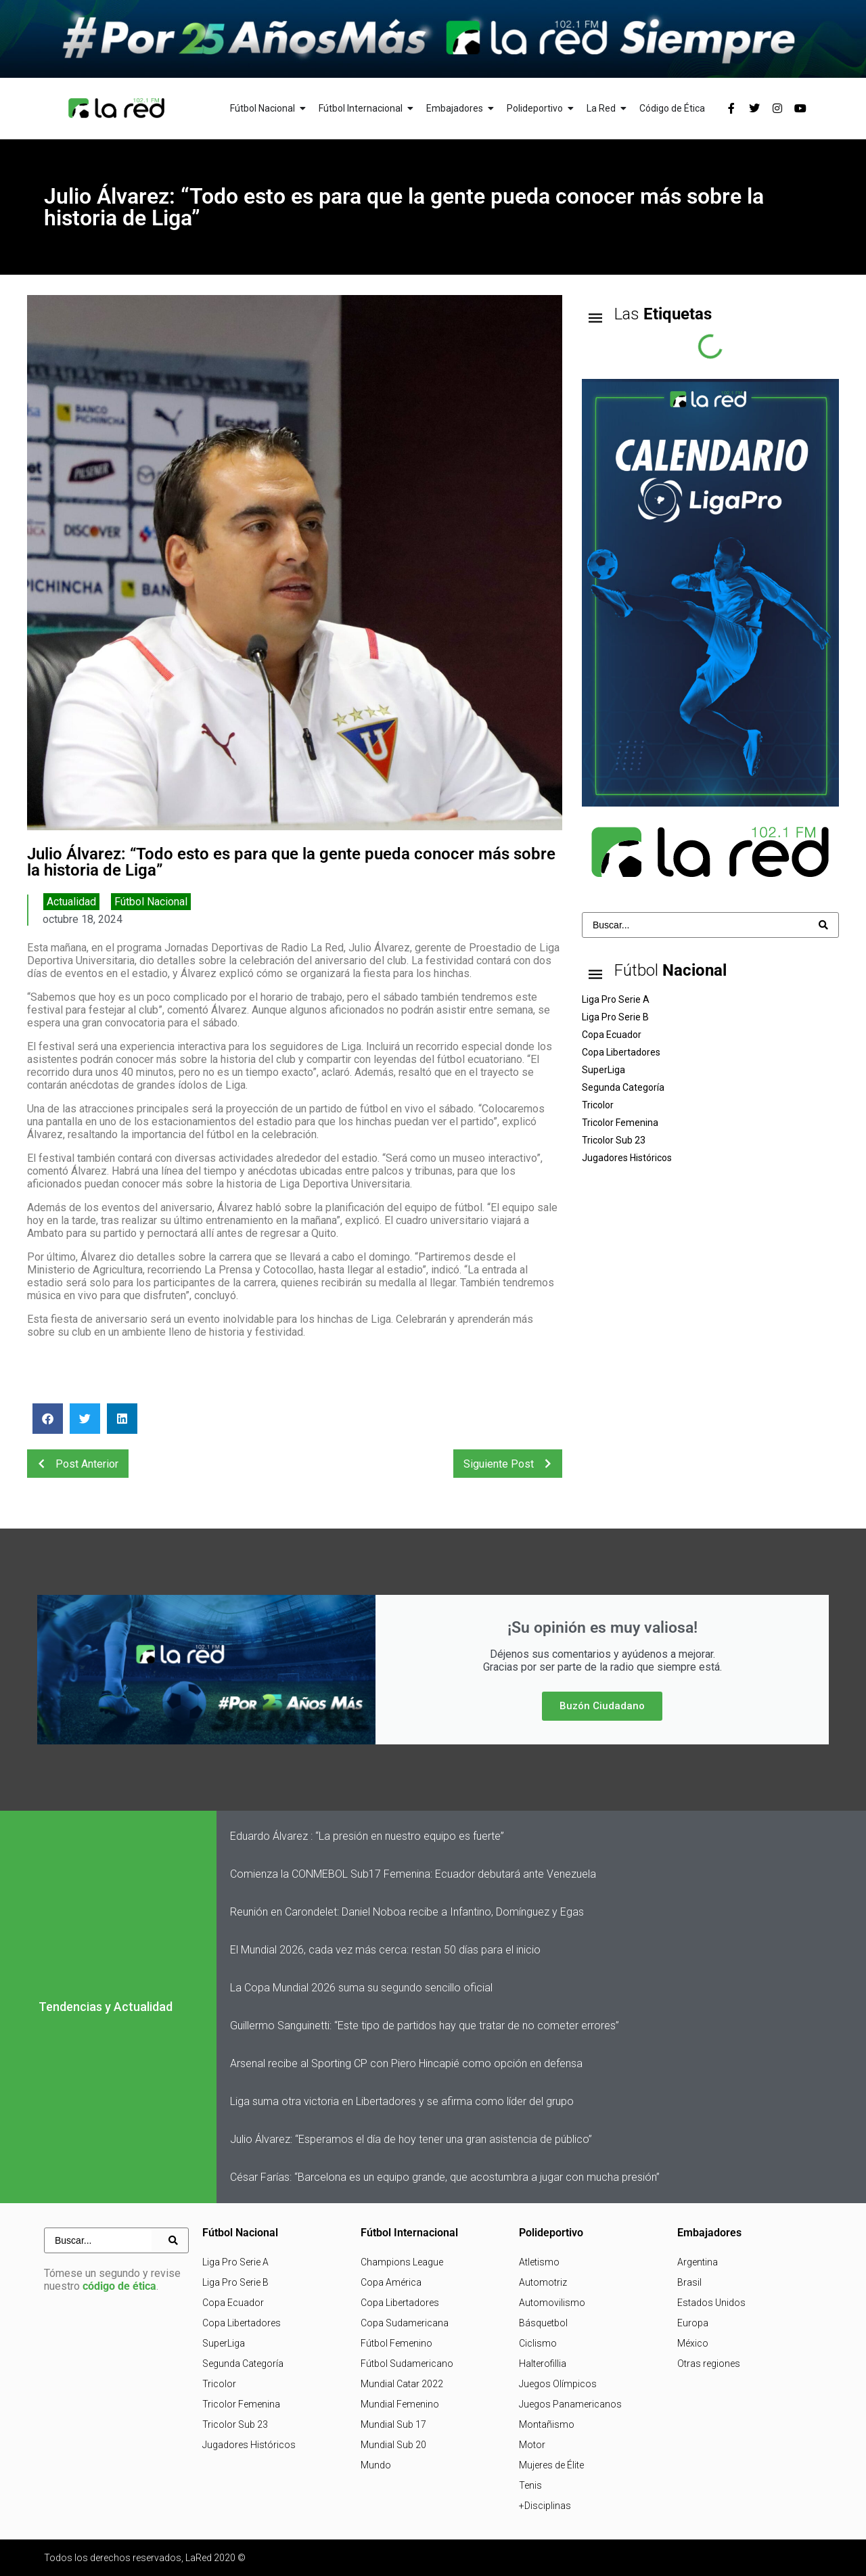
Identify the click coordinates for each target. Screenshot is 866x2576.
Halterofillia (542, 2363)
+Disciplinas (545, 2505)
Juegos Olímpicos (558, 2383)
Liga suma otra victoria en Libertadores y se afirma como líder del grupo (402, 2101)
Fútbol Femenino (396, 2343)
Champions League (402, 2262)
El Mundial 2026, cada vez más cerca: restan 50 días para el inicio (385, 1949)
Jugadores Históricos (249, 2444)
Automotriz (543, 2282)
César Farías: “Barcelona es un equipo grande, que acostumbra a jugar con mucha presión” (445, 2177)
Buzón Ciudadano (602, 1706)
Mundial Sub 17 (393, 2424)
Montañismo (546, 2424)
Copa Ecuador (233, 2302)
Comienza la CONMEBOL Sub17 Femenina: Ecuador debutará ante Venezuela (413, 1874)
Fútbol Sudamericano (407, 2363)
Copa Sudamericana (405, 2323)
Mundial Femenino (400, 2404)
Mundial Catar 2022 (402, 2383)
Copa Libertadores (241, 2323)
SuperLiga (223, 2343)
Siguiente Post (511, 1463)
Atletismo (539, 2262)
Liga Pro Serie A (235, 2262)
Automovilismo (552, 2302)
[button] (47, 1418)
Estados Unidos (711, 2302)
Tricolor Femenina (241, 2404)
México (692, 2343)
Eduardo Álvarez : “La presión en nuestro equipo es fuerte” (367, 1836)
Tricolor (219, 2383)
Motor (532, 2444)
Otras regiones (708, 2363)
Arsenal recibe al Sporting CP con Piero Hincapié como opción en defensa (406, 2063)
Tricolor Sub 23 (235, 2424)
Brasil (689, 2282)
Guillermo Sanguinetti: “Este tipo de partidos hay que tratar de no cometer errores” (424, 2025)
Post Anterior (74, 1463)
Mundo (376, 2465)
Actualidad (71, 901)
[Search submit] (823, 924)
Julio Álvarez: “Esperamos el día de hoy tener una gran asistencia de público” (411, 2139)
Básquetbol (543, 2323)
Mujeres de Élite (551, 2465)
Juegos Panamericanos (570, 2404)
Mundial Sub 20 (393, 2444)
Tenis (530, 2485)
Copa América (391, 2282)
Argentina (697, 2262)
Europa (692, 2323)
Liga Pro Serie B (235, 2282)
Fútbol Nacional (150, 901)
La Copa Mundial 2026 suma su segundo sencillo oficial (361, 1987)
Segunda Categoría (242, 2363)
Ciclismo (538, 2343)
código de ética (119, 2286)
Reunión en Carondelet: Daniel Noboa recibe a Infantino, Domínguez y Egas (407, 1911)
